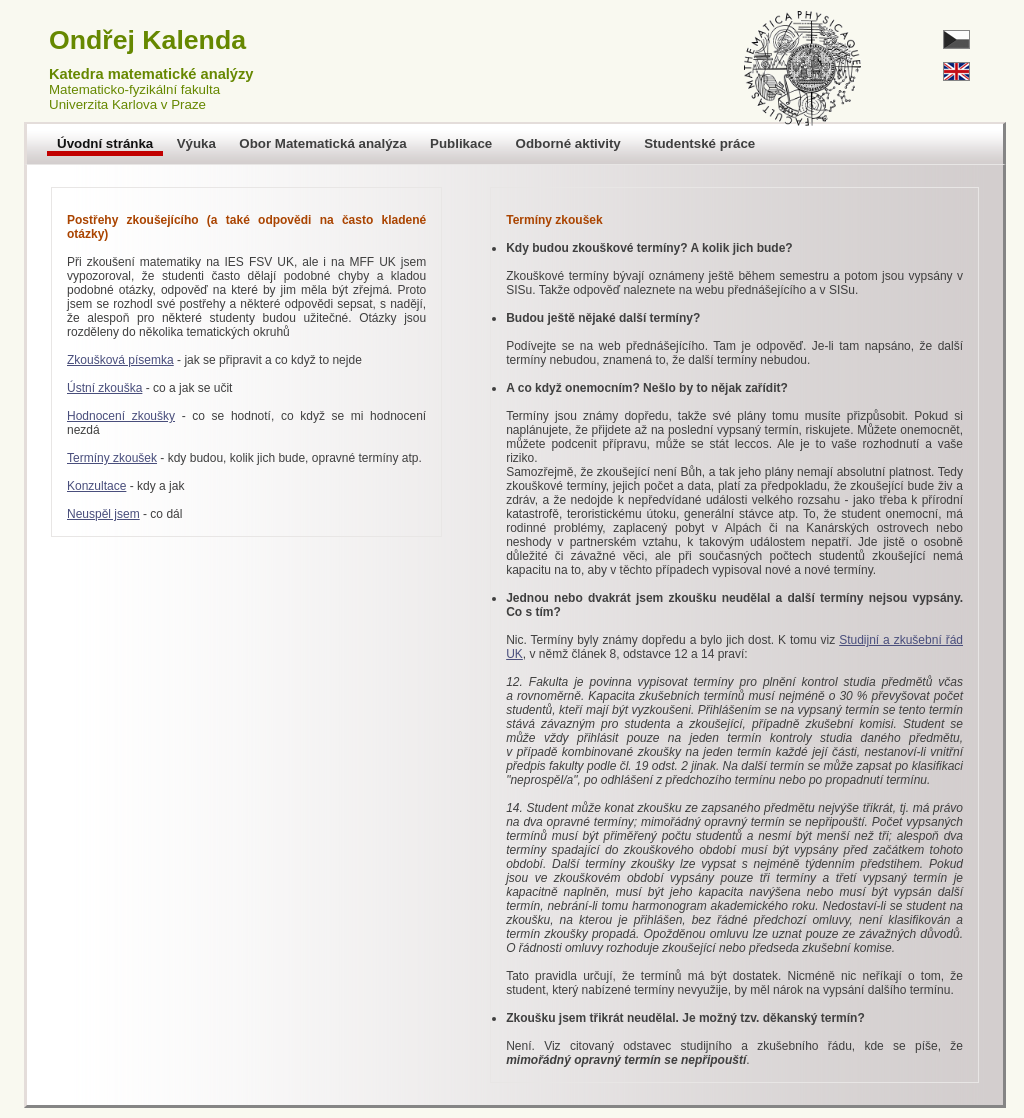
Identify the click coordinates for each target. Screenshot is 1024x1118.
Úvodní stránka (105, 143)
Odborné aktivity (568, 143)
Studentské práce (699, 143)
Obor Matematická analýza (322, 143)
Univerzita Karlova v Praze (127, 104)
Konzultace (96, 486)
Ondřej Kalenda (147, 40)
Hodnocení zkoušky (121, 416)
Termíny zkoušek (112, 458)
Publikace (461, 143)
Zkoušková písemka (120, 360)
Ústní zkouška (104, 388)
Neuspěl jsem (103, 514)
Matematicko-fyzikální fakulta (134, 89)
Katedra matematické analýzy (151, 74)
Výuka (196, 143)
